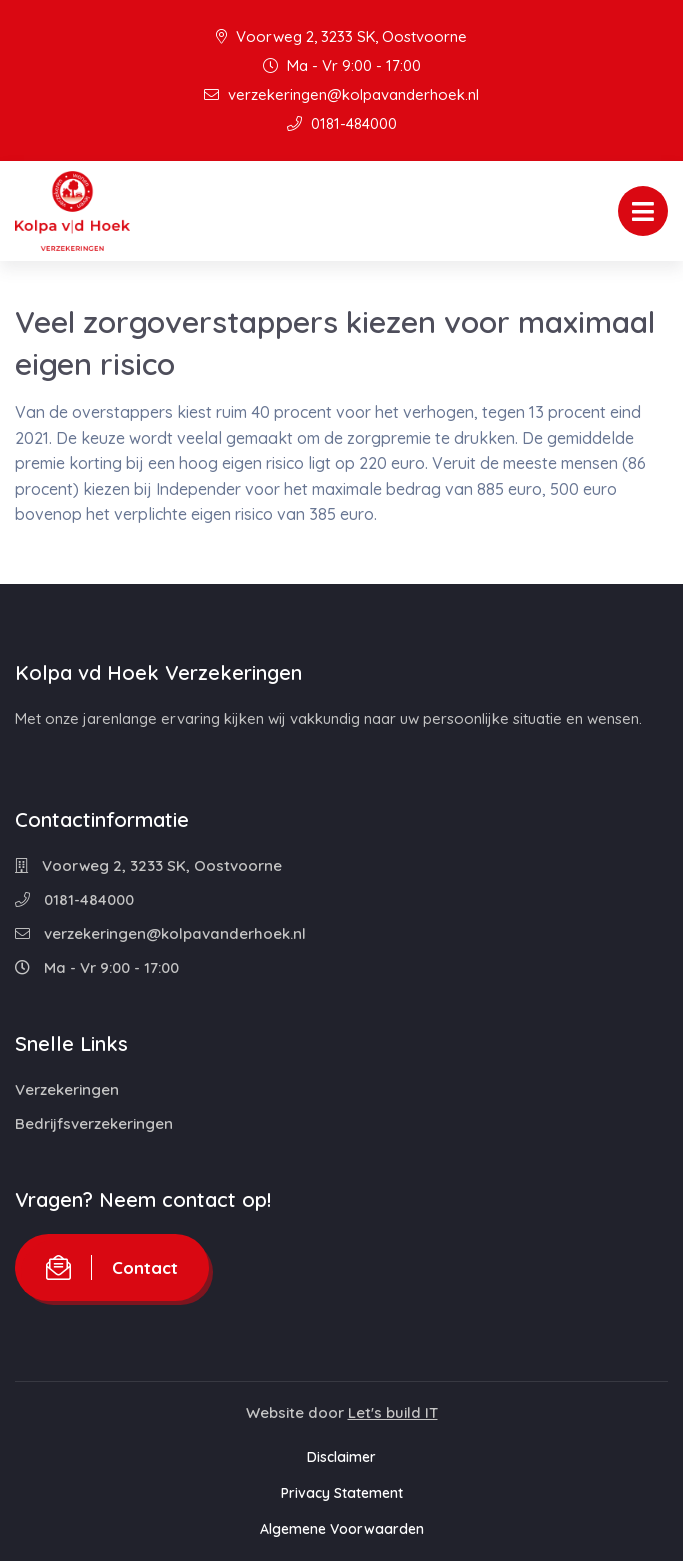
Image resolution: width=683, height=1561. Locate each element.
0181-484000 (342, 123)
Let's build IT (393, 1412)
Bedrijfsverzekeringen (94, 1123)
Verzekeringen (67, 1089)
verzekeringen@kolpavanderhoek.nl (341, 94)
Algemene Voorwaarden (342, 1529)
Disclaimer (341, 1457)
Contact (112, 1267)
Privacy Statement (342, 1493)
